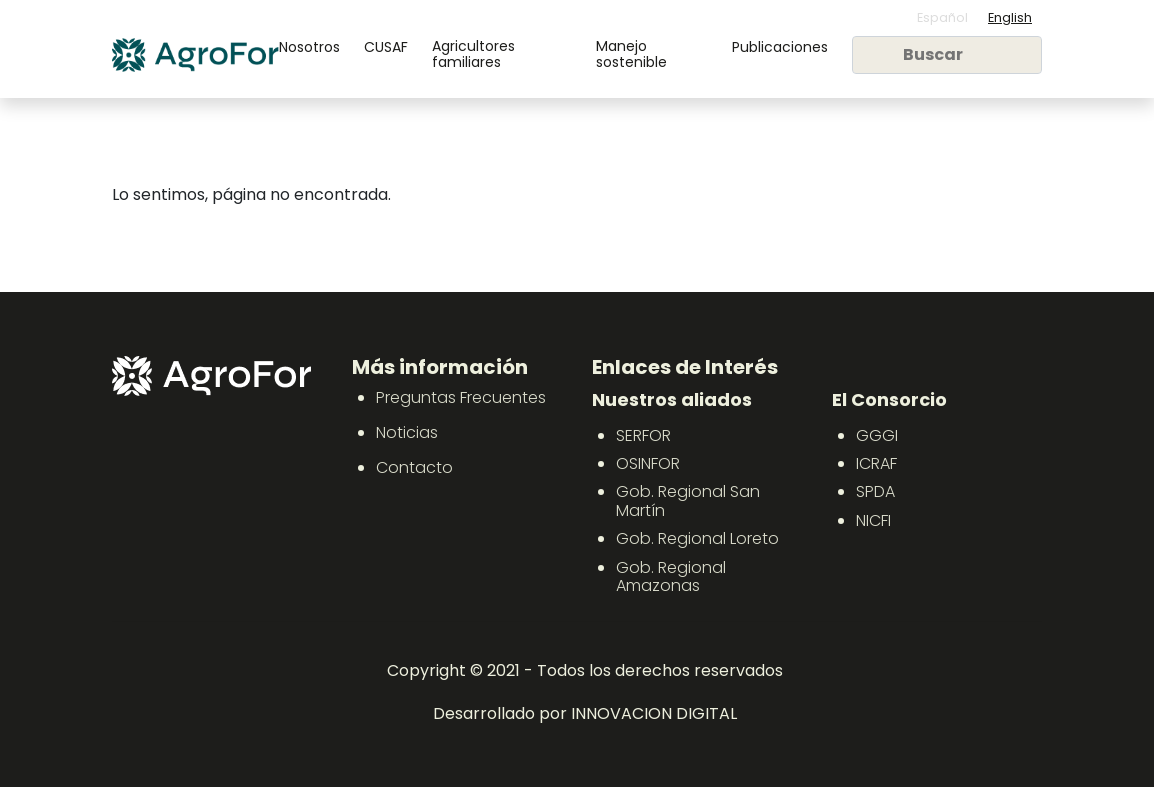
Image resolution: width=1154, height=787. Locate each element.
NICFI (873, 520)
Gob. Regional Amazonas (671, 576)
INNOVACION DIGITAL (654, 713)
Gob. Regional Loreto (697, 538)
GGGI (877, 435)
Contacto (414, 467)
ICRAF (876, 463)
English (1010, 17)
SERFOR (643, 435)
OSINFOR (648, 463)
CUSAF (386, 47)
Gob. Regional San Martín (688, 500)
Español (942, 17)
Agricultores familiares (473, 54)
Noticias (407, 432)
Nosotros (309, 47)
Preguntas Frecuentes (461, 397)
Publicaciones (780, 47)
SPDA (875, 491)
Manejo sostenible (631, 54)
